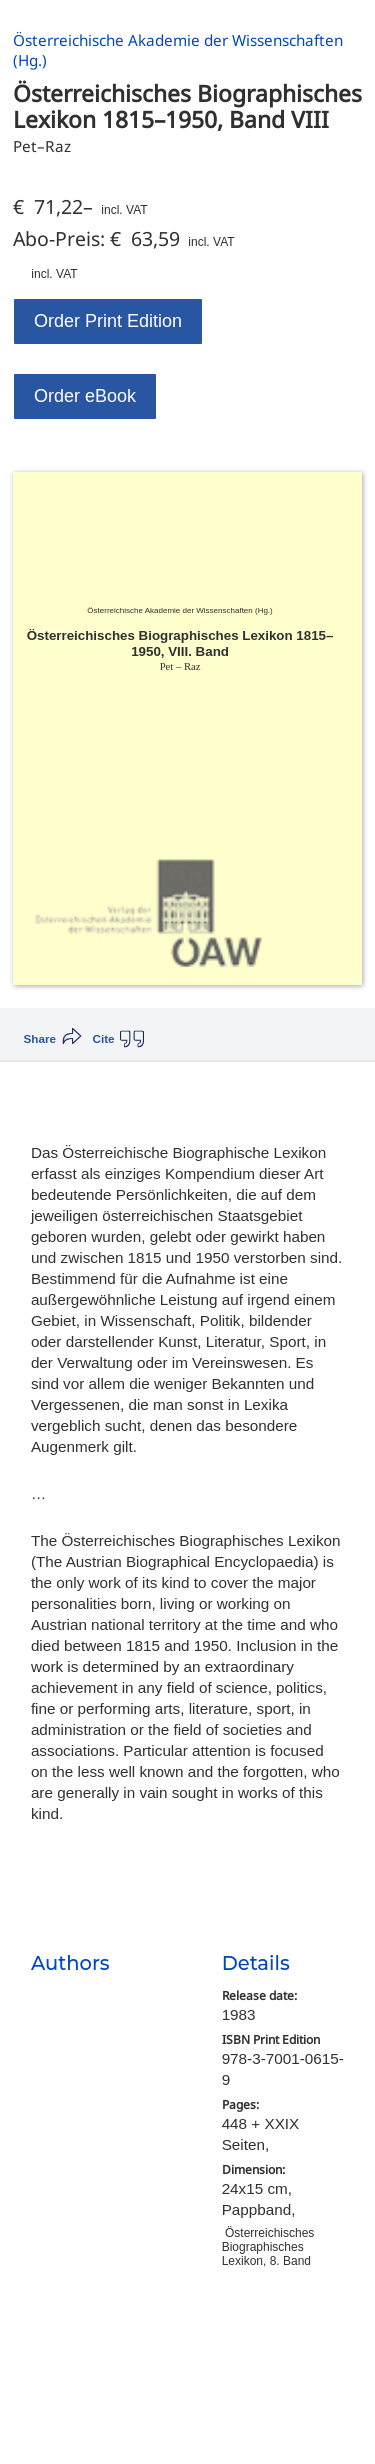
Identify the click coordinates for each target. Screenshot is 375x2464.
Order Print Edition (108, 321)
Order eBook (85, 396)
